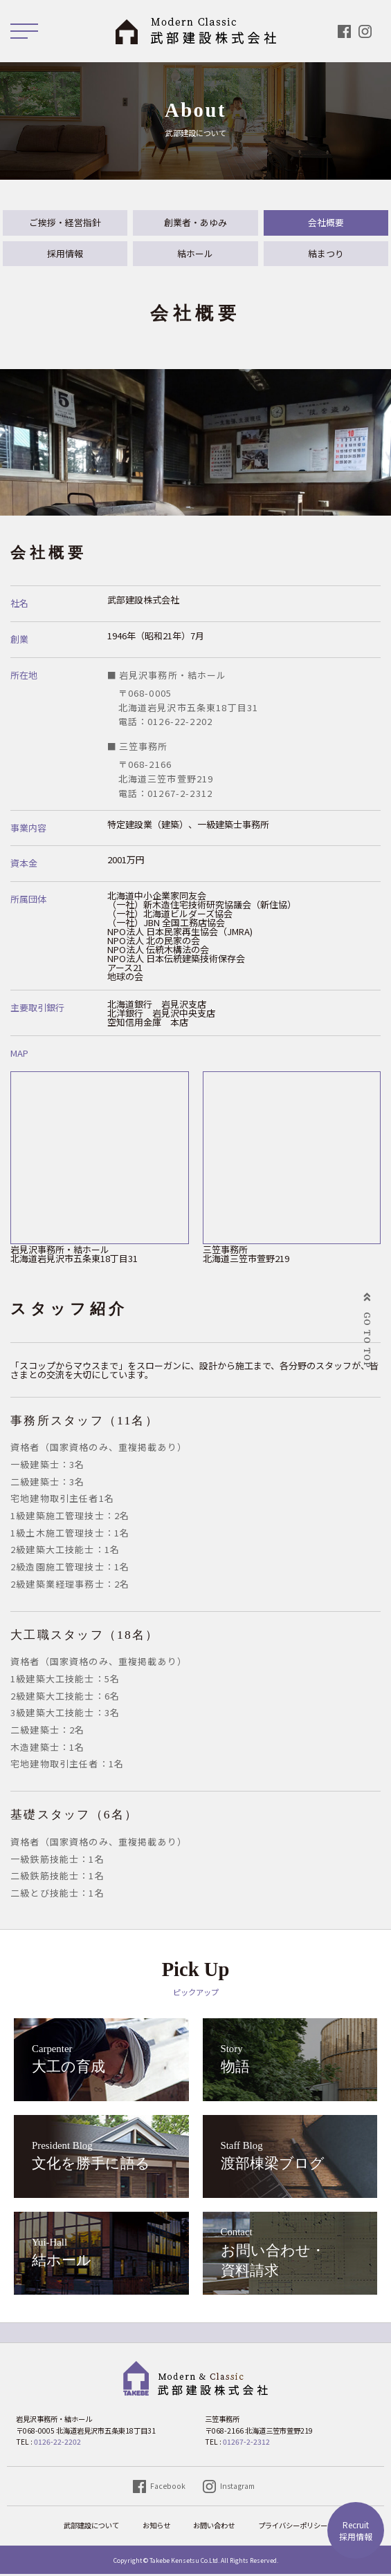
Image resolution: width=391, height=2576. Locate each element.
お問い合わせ (214, 2527)
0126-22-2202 (57, 2443)
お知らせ (156, 2527)
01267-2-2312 (246, 2443)
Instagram (237, 2487)
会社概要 (326, 222)
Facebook (167, 2487)
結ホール (195, 254)
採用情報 (355, 2530)
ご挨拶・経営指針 (65, 222)
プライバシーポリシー (292, 2527)
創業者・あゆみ (195, 222)
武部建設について (91, 2527)
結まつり (326, 254)
